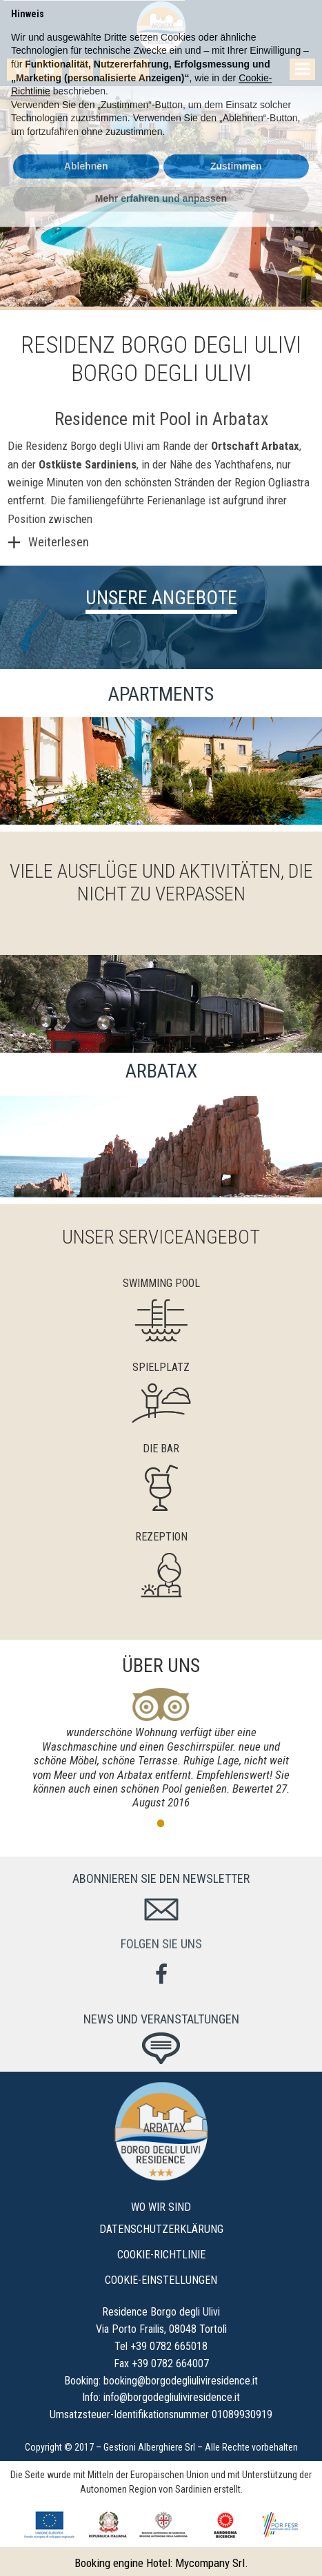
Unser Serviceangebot (161, 1237)
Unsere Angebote (161, 597)
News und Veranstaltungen (161, 2019)
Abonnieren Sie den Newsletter (161, 1878)
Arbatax (280, 446)
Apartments (161, 694)
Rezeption (161, 1536)
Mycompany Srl (210, 2563)
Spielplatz (161, 1367)
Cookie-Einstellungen (161, 2280)
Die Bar (161, 1448)
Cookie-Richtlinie (161, 2254)
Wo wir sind (161, 2207)
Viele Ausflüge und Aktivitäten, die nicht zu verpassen (161, 883)
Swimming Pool (161, 1283)
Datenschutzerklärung (161, 2229)
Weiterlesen (58, 542)
